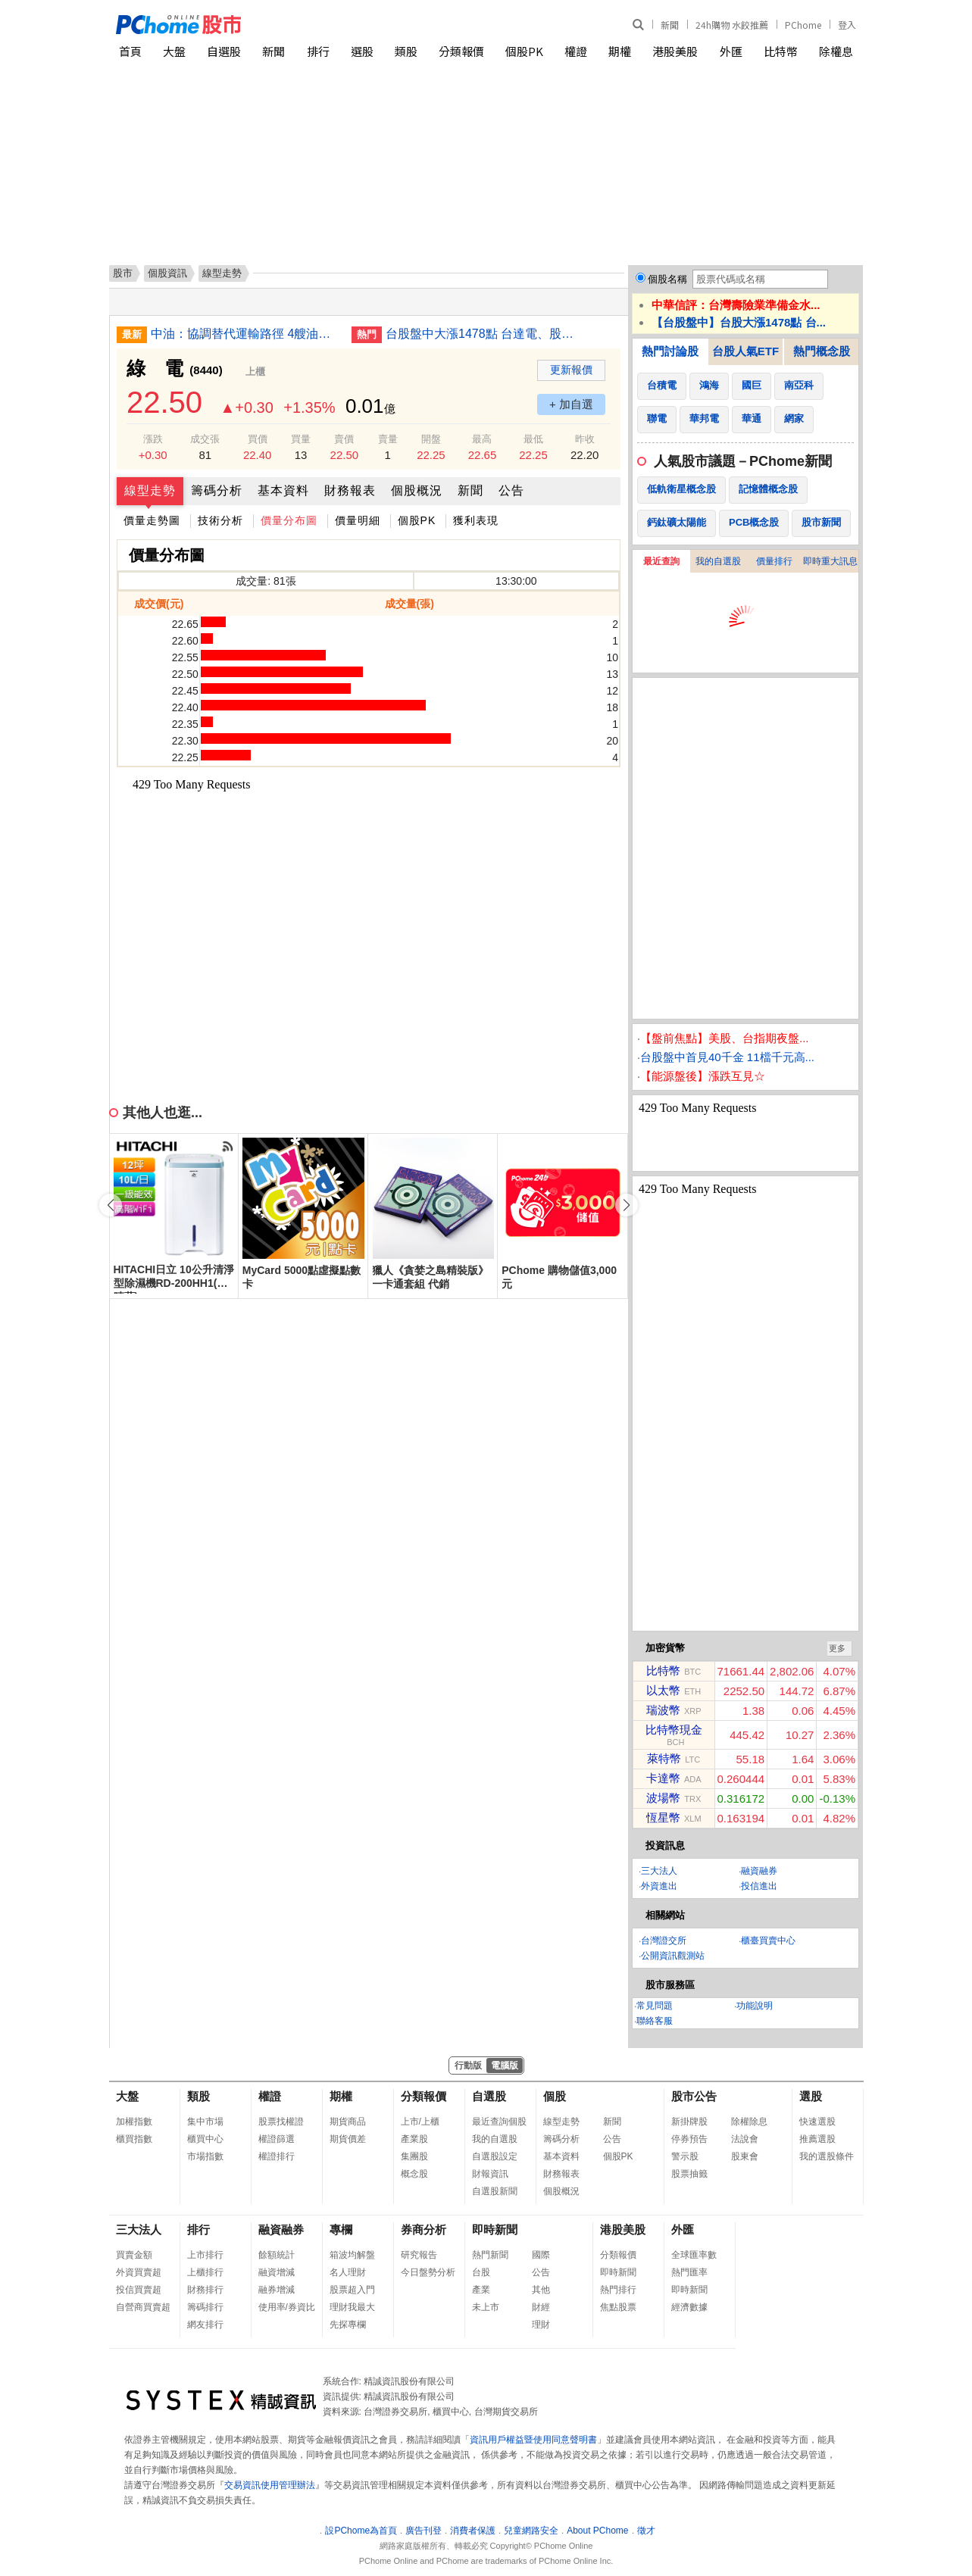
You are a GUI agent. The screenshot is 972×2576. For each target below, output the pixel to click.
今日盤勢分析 (428, 2272)
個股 (554, 2096)
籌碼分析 (216, 490)
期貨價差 (348, 2139)
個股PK (524, 51)
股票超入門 (352, 2289)
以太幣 (663, 1690)
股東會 (744, 2156)
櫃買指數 (134, 2139)
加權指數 (134, 2121)
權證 (575, 51)
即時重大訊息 (830, 561)
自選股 (224, 51)
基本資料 (283, 490)
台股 (481, 2272)
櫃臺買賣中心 (768, 1940)
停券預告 (689, 2139)
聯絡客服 (654, 2021)
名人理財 (348, 2272)
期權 (619, 51)
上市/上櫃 (420, 2121)
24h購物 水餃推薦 (731, 24)
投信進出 (759, 1886)
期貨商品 (348, 2121)
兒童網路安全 (531, 2530)
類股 (406, 51)
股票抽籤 (689, 2174)
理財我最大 (352, 2307)
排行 (318, 51)
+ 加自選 (571, 404)
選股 (362, 51)
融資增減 (276, 2272)
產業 (481, 2289)
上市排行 (205, 2255)
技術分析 (220, 520)
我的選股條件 (826, 2156)
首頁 (130, 51)
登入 (847, 24)
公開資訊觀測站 (673, 1955)
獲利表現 (476, 520)
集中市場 (205, 2121)
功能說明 (754, 2005)
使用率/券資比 (286, 2307)
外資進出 (659, 1886)
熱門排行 (618, 2289)
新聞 (670, 24)
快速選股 (817, 2121)
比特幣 (781, 51)
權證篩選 (276, 2139)
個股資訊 (167, 273)
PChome (803, 24)
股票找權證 (281, 2121)
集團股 (414, 2156)
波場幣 (663, 1797)
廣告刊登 (423, 2530)
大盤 (174, 51)
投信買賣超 (138, 2289)
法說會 (744, 2139)
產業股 (414, 2139)
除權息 (836, 51)
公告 (511, 490)
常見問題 (654, 2005)
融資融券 (759, 1871)
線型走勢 (150, 490)
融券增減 (276, 2289)
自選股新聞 (494, 2191)
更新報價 (571, 370)
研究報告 (419, 2255)
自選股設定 (494, 2156)
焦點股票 (618, 2307)
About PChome (597, 2530)
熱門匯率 (689, 2272)
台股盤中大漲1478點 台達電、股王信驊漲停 (480, 333)
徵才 (646, 2530)
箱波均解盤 (352, 2255)
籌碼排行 (205, 2307)
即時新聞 (494, 2229)
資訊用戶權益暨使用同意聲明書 (533, 2439)
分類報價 (461, 51)
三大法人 (659, 1871)
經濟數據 (689, 2307)
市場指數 (205, 2156)
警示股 (685, 2156)
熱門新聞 (490, 2255)
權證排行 (276, 2156)
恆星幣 (663, 1817)
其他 (541, 2289)
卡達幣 (663, 1778)
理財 (541, 2324)
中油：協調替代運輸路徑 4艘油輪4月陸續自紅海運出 (245, 333)
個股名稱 (667, 279)
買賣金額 (134, 2255)
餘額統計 (276, 2255)
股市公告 (694, 2096)
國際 (541, 2255)
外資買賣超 (138, 2272)
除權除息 (749, 2121)
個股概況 (416, 490)
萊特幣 (664, 1758)
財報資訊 (490, 2174)
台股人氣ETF (745, 351)
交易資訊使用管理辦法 (269, 2485)
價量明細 (357, 520)
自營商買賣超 (143, 2307)
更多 (837, 1648)
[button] (626, 1205)
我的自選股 (718, 561)
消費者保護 (472, 2530)
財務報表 (350, 490)
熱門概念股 (821, 351)
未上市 (485, 2307)
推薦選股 (817, 2139)
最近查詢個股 (499, 2121)
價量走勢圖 (151, 520)
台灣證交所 (663, 1940)
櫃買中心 (205, 2139)
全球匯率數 (694, 2255)
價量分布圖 (289, 520)
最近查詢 (661, 561)
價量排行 (774, 561)
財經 (541, 2307)
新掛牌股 (689, 2121)
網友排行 (205, 2324)
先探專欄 (348, 2324)
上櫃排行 (205, 2272)
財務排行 (205, 2289)
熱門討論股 (670, 351)
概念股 (414, 2174)
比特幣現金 (673, 1729)
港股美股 (675, 51)
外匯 (731, 51)
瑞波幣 (663, 1709)
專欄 (341, 2229)
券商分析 (423, 2229)
